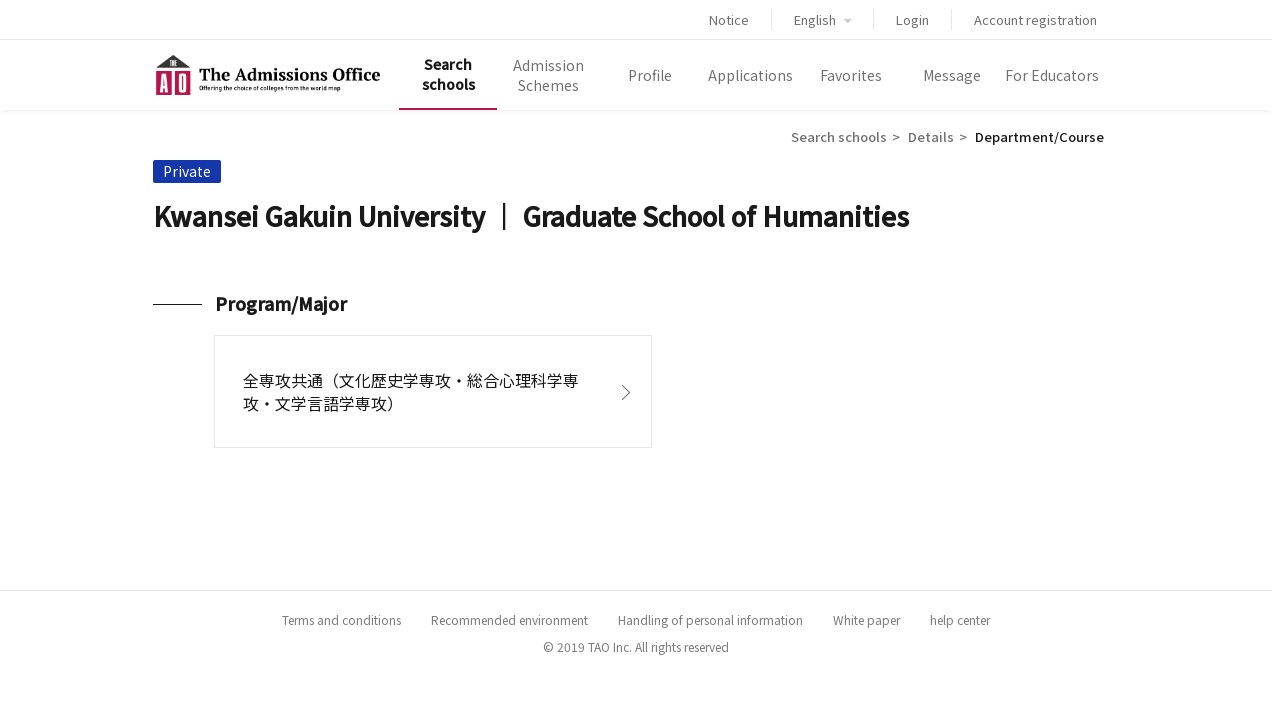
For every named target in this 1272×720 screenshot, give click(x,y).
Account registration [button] (1035, 19)
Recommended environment (509, 619)
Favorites (851, 75)
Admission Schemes (548, 75)
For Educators (1052, 75)
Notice (729, 19)
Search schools (448, 74)
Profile (650, 75)
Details (931, 136)
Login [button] (912, 19)
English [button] (822, 20)
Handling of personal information (710, 619)
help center (960, 619)
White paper (866, 619)
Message (952, 75)
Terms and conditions (341, 619)
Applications (750, 75)
